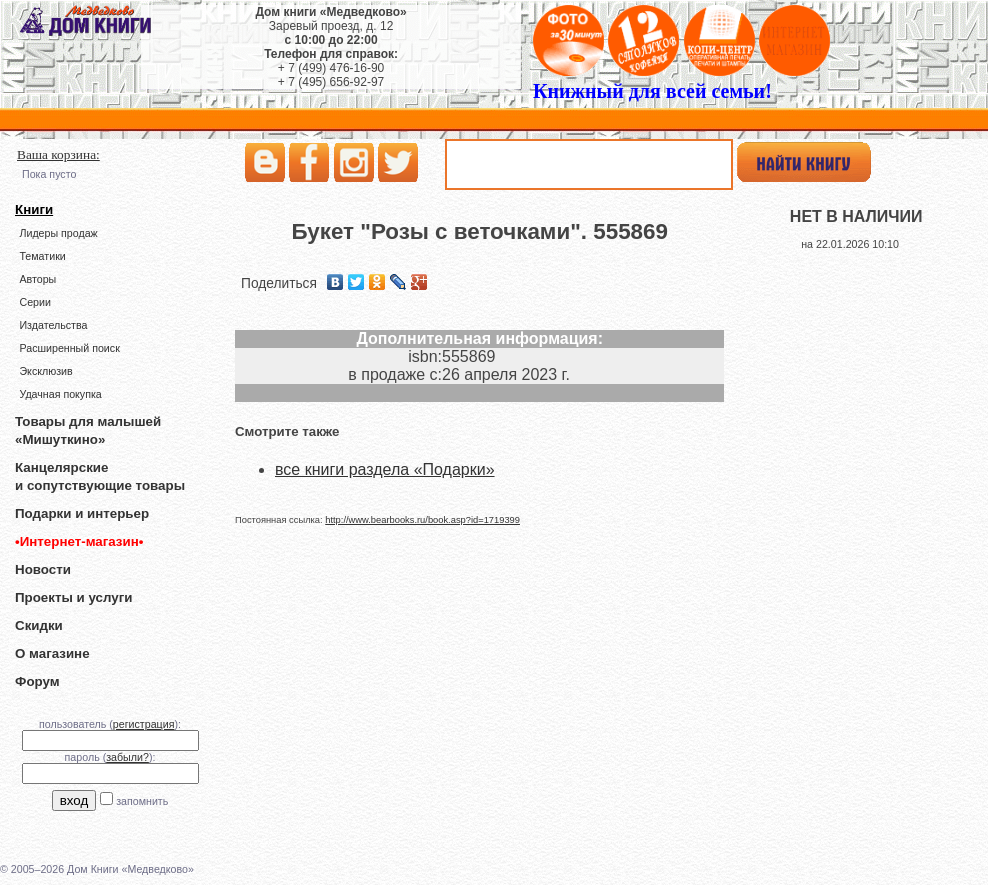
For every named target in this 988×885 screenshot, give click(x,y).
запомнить (142, 801)
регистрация (144, 724)
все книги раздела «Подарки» (385, 469)
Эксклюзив (45, 371)
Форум (37, 681)
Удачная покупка (60, 394)
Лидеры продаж (58, 233)
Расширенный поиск (69, 348)
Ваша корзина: (58, 154)
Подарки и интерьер (82, 513)
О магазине (52, 653)
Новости (43, 569)
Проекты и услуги (73, 597)
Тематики (42, 256)
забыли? (127, 757)
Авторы (37, 279)
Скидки (39, 625)
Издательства (53, 325)
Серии (34, 302)
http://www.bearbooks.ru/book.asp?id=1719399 (422, 520)
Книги (34, 209)
